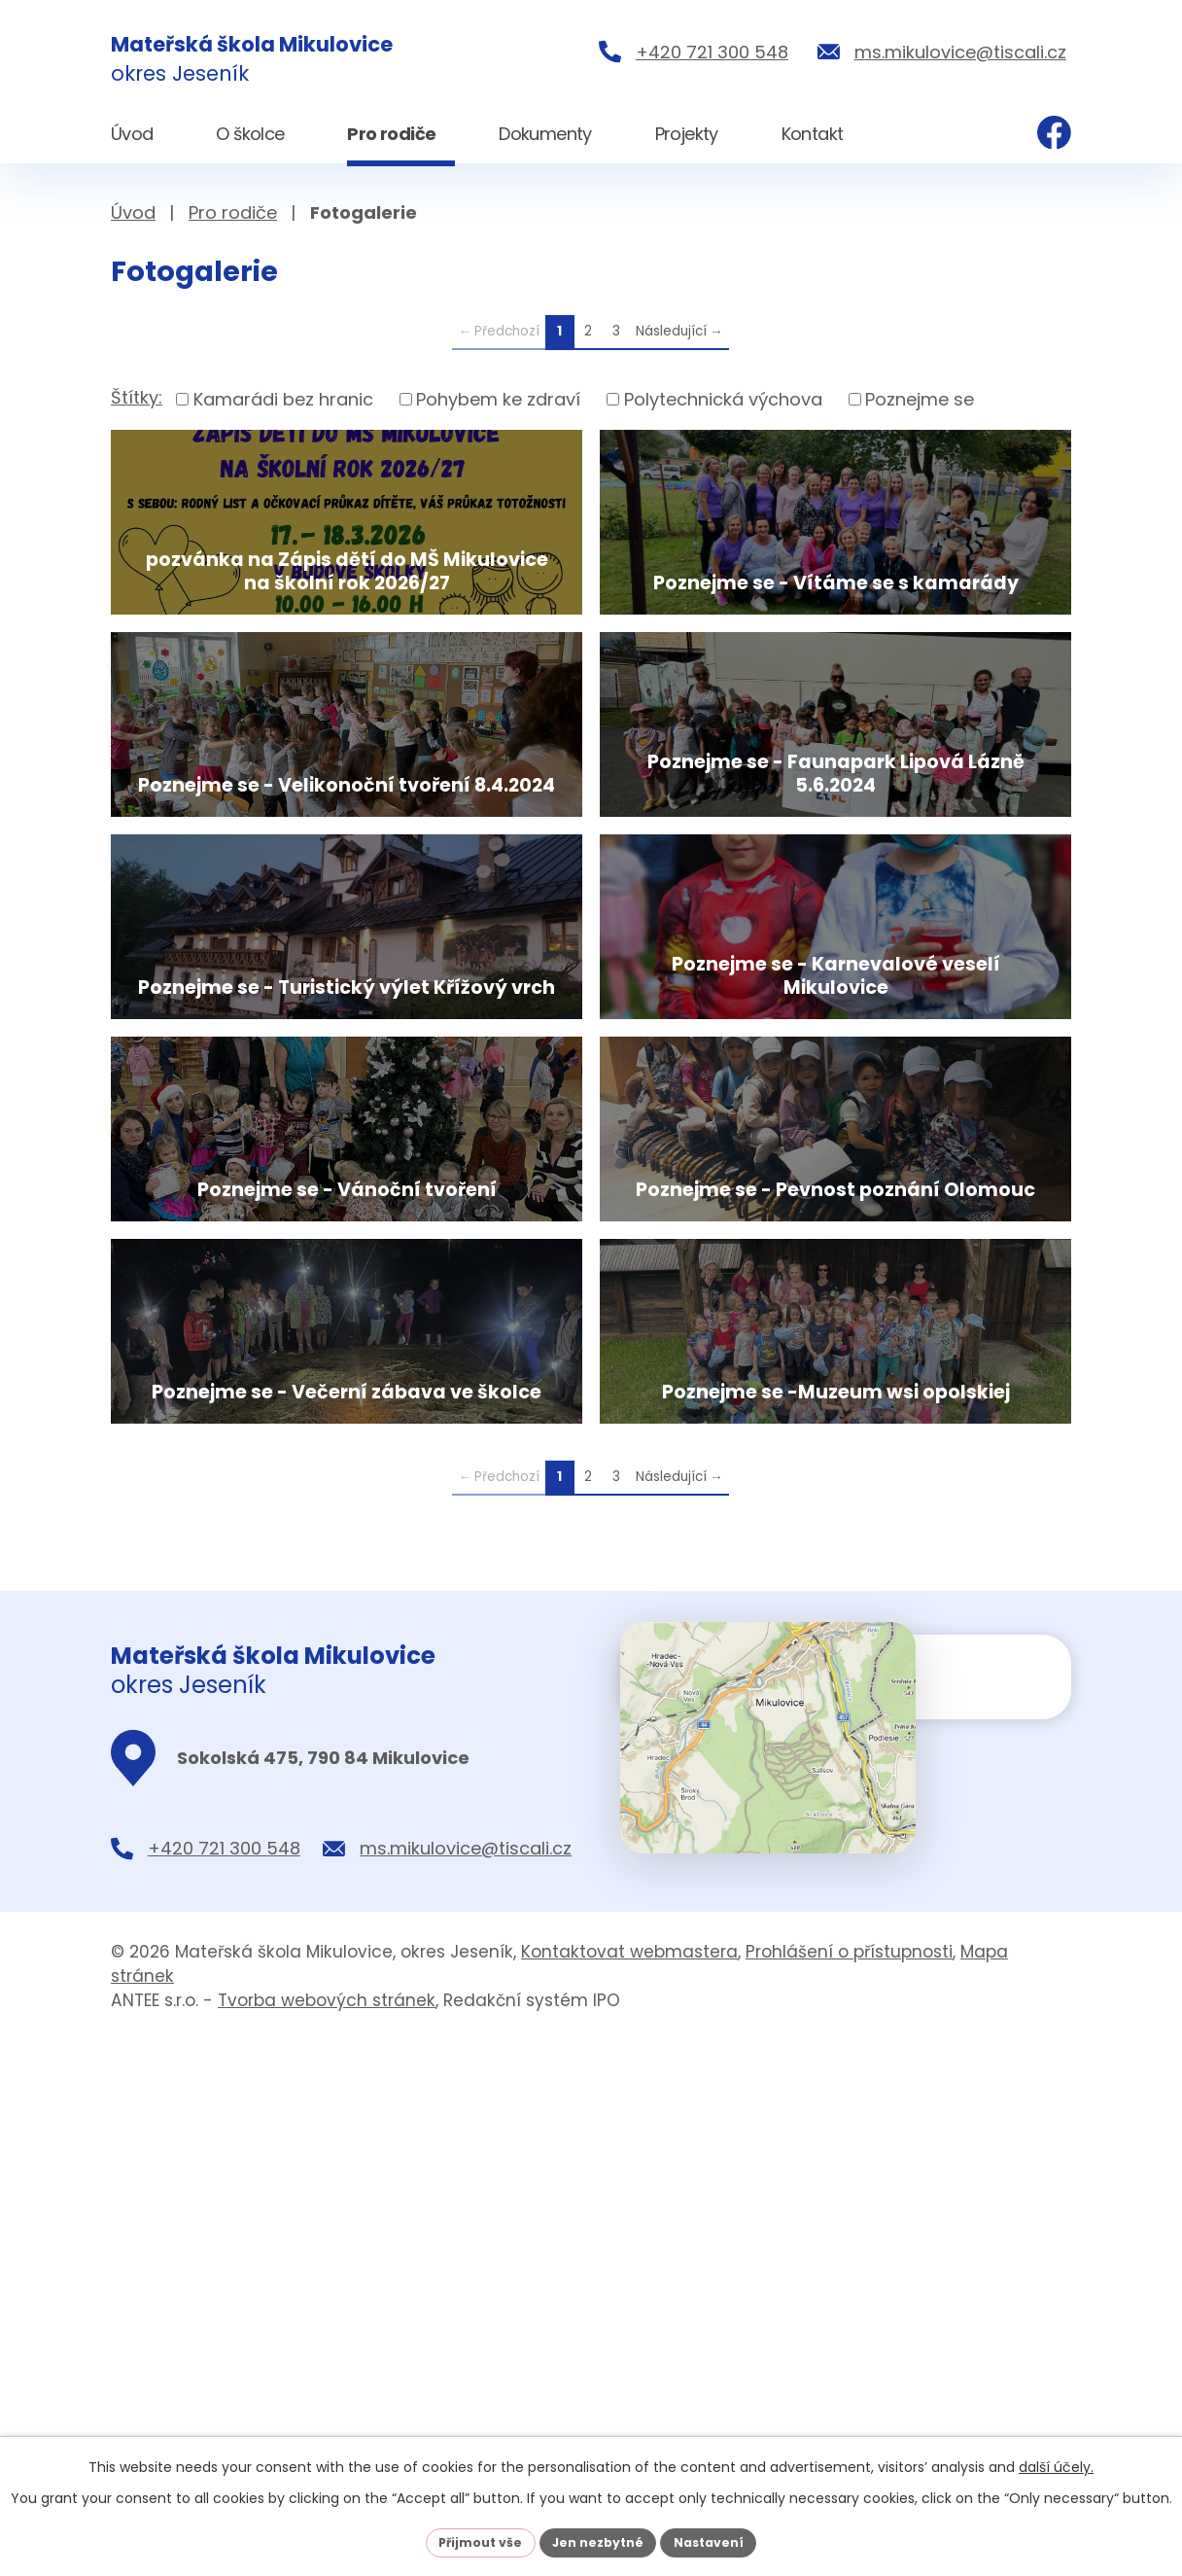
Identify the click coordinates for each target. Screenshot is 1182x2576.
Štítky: (136, 397)
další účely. (1056, 2463)
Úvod (133, 212)
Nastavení (721, 2540)
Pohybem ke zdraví (498, 399)
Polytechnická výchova (723, 399)
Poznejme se (919, 399)
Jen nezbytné (598, 2540)
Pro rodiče (233, 212)
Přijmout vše (468, 2540)
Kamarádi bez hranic (283, 399)
